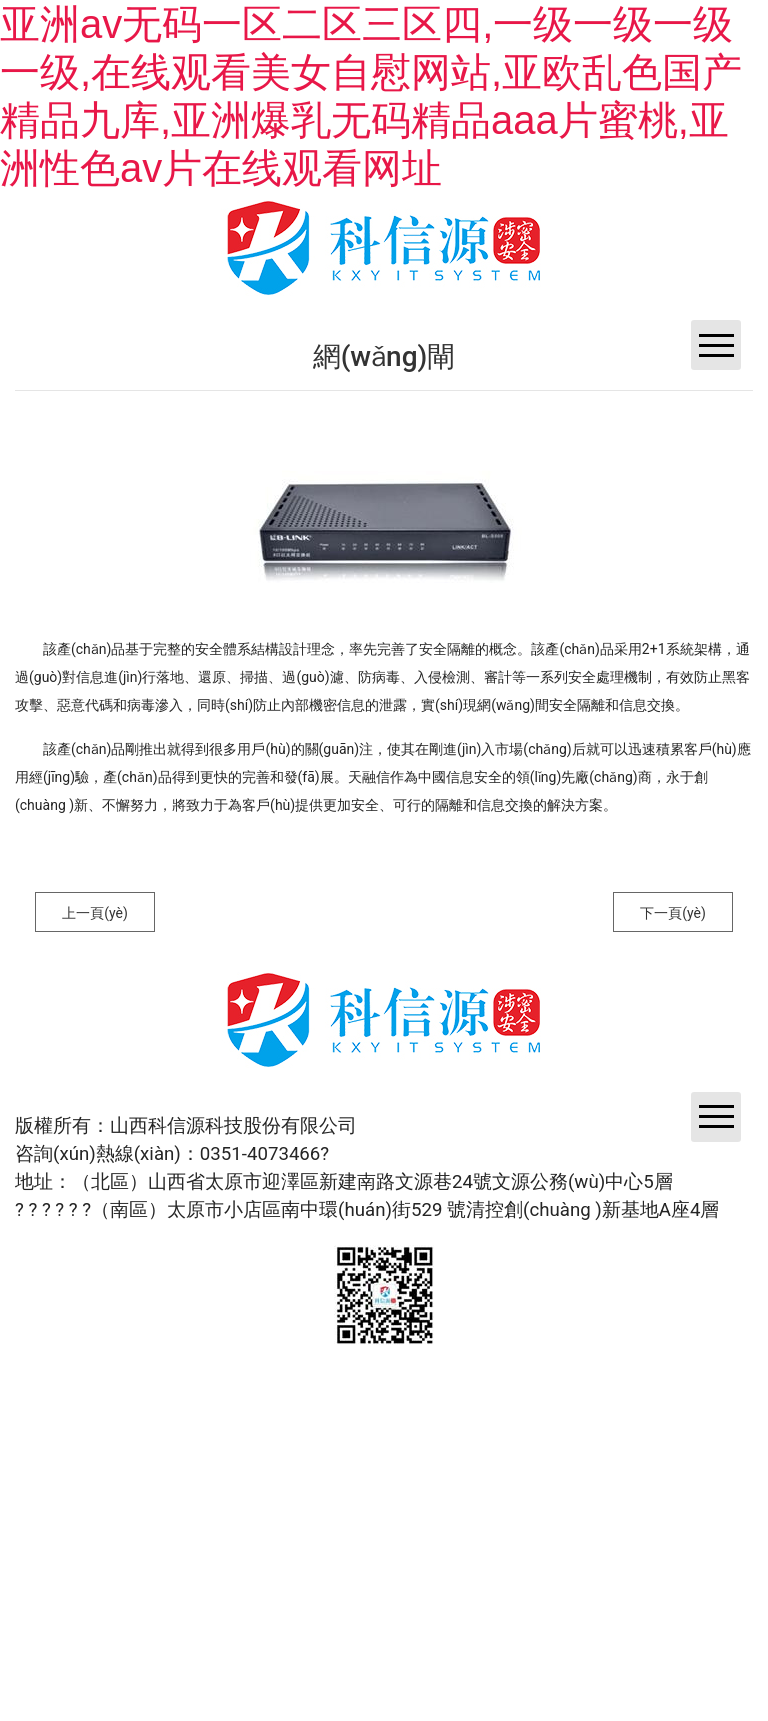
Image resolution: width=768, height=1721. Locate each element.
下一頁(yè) (673, 913)
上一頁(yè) (95, 913)
